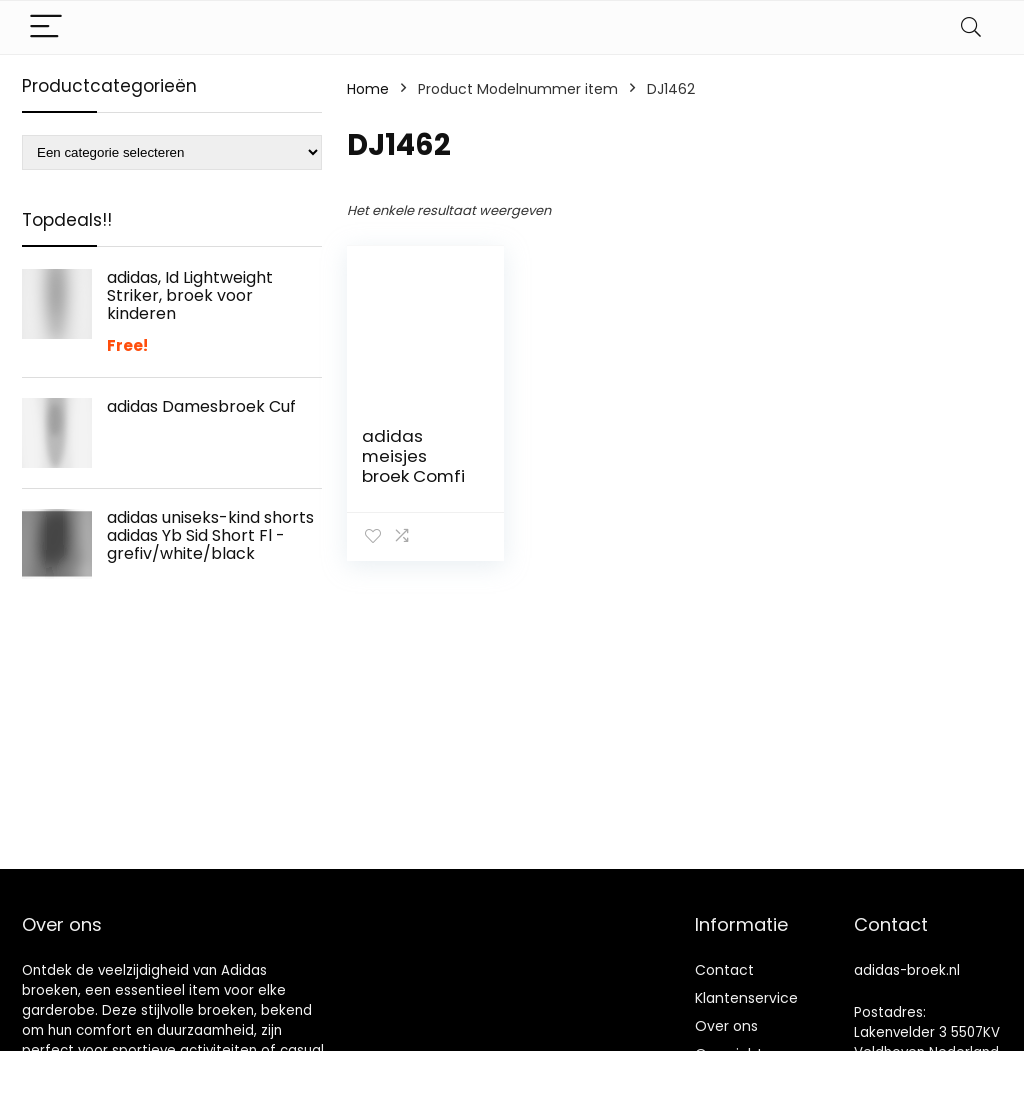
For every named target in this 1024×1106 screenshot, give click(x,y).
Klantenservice (746, 998)
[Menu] (46, 27)
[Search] (971, 27)
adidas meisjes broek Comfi (413, 456)
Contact (724, 970)
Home (368, 89)
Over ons (726, 1026)
